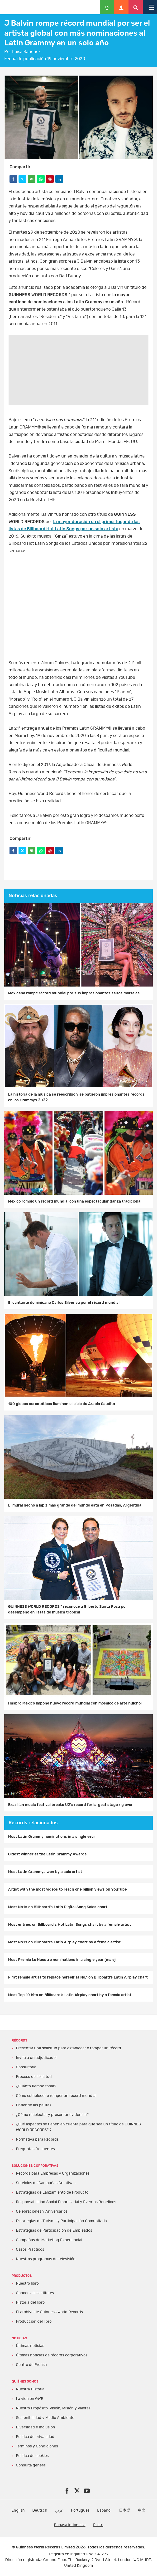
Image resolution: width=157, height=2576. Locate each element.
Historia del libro (30, 2302)
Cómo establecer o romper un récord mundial (56, 2096)
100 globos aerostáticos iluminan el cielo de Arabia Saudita (61, 1404)
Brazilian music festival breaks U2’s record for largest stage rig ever (70, 1805)
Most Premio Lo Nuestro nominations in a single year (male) (62, 1960)
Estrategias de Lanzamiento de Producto (52, 2192)
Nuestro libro (27, 2283)
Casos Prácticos (30, 2249)
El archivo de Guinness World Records (49, 2312)
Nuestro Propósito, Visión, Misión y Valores (53, 2408)
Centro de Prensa (31, 2365)
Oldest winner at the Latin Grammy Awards (47, 1854)
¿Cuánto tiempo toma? (36, 2086)
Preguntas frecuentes (35, 2149)
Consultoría (26, 2067)
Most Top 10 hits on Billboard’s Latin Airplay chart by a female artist (69, 1995)
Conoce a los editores (35, 2293)
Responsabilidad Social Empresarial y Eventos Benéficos (66, 2202)
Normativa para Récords (37, 2139)
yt (78, 608)
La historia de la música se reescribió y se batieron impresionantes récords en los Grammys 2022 (76, 1097)
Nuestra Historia (30, 2389)
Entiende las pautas (33, 2105)
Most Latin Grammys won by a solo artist (45, 1872)
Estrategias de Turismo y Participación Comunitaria (61, 2221)
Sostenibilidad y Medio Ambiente (45, 2418)
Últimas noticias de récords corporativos (51, 2355)
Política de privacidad (35, 2437)
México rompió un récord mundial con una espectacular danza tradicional (74, 1201)
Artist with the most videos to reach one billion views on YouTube (67, 1889)
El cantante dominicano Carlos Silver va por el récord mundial (63, 1303)
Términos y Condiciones (37, 2446)
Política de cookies (32, 2456)
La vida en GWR (29, 2399)
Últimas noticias (30, 2346)
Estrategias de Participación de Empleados (54, 2230)
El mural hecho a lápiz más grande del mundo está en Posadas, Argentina (74, 1505)
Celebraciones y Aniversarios (41, 2211)
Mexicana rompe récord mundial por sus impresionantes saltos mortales (74, 993)
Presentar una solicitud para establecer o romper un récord (68, 2048)
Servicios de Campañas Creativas (45, 2183)
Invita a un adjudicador (36, 2058)
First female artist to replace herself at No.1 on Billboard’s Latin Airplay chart (78, 1977)
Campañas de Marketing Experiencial (49, 2240)
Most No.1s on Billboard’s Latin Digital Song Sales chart (57, 1907)
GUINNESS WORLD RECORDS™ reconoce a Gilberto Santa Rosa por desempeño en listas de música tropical (67, 1609)
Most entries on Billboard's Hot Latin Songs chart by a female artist (69, 1924)
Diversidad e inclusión (35, 2427)
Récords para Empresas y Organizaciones (53, 2173)
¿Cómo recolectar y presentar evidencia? (52, 2115)
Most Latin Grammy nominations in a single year (51, 1837)
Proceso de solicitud (34, 2077)
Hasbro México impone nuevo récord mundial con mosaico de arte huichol (75, 1703)
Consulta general (31, 2465)
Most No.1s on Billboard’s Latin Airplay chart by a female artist (64, 1942)
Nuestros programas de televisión (46, 2259)
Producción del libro (34, 2321)
